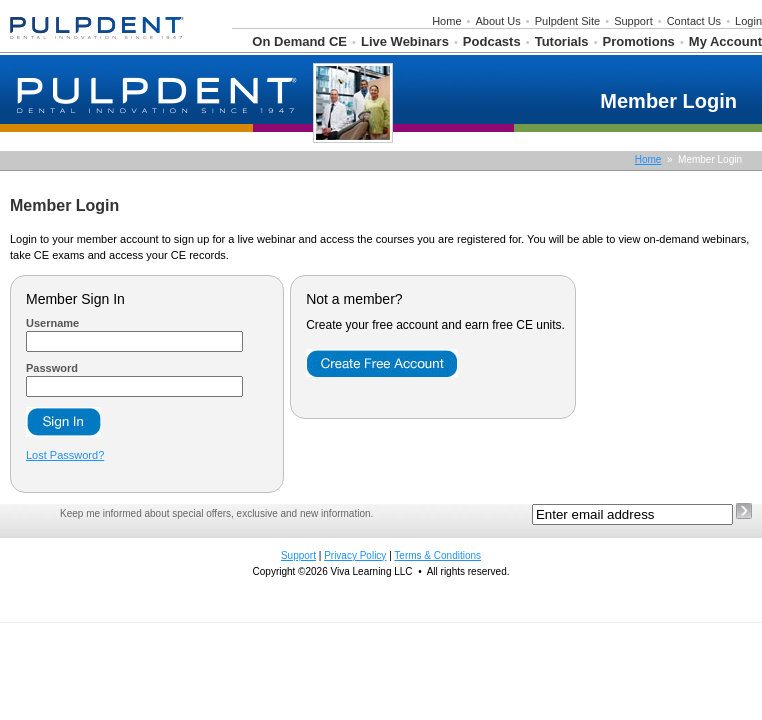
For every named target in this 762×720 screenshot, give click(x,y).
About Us (498, 21)
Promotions (639, 41)
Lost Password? (65, 455)
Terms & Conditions (437, 555)
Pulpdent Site (567, 21)
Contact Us (694, 21)
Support (633, 21)
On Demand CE (299, 41)
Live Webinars (405, 41)
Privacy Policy (355, 555)
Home (446, 21)
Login (748, 21)
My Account (725, 41)
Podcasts (492, 41)
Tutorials (562, 41)
